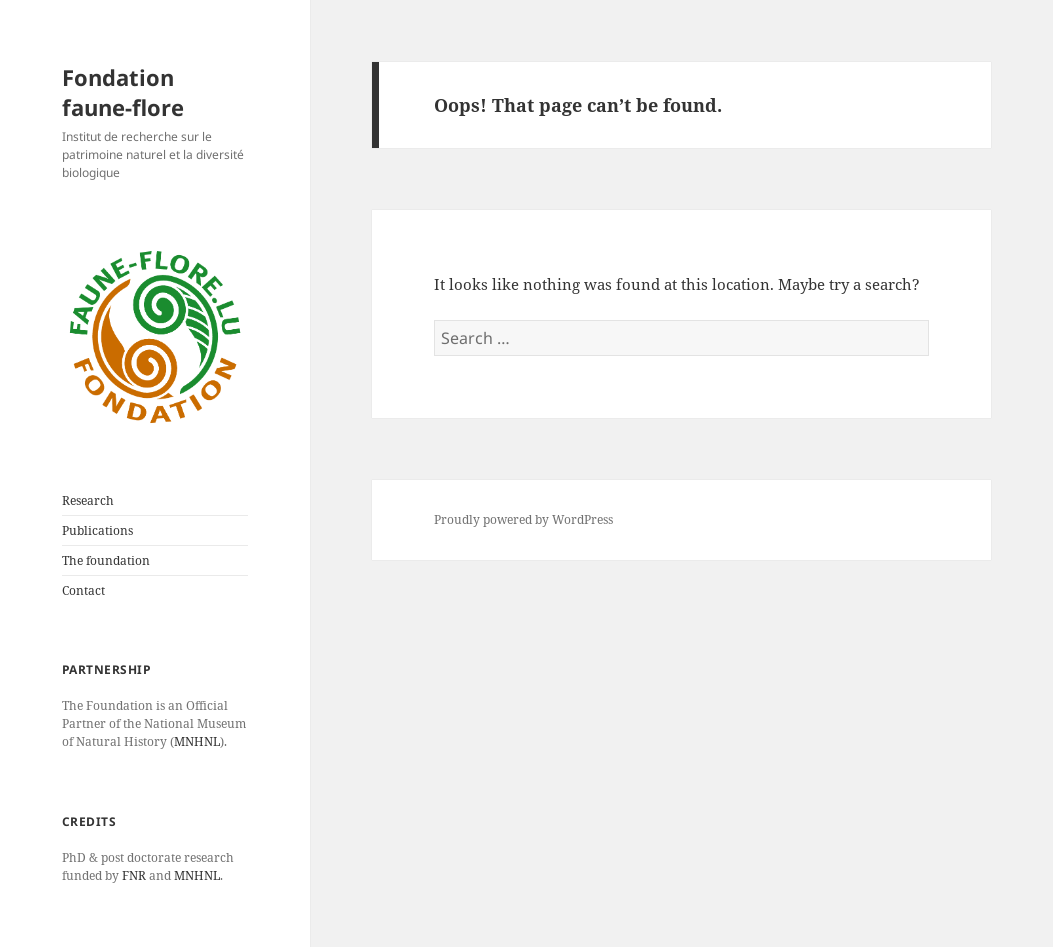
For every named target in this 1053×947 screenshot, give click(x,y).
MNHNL (197, 741)
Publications (97, 530)
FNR (134, 875)
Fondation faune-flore (123, 92)
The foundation (106, 560)
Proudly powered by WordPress (523, 519)
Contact (83, 590)
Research (88, 500)
